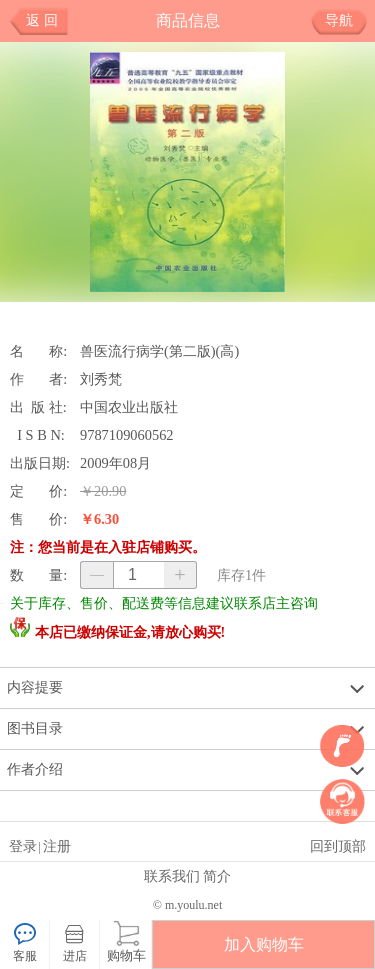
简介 (217, 876)
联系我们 (172, 876)
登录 (23, 846)
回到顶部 (338, 846)
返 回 (42, 20)
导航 (346, 21)
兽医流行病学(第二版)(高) (159, 351)
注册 (57, 846)
